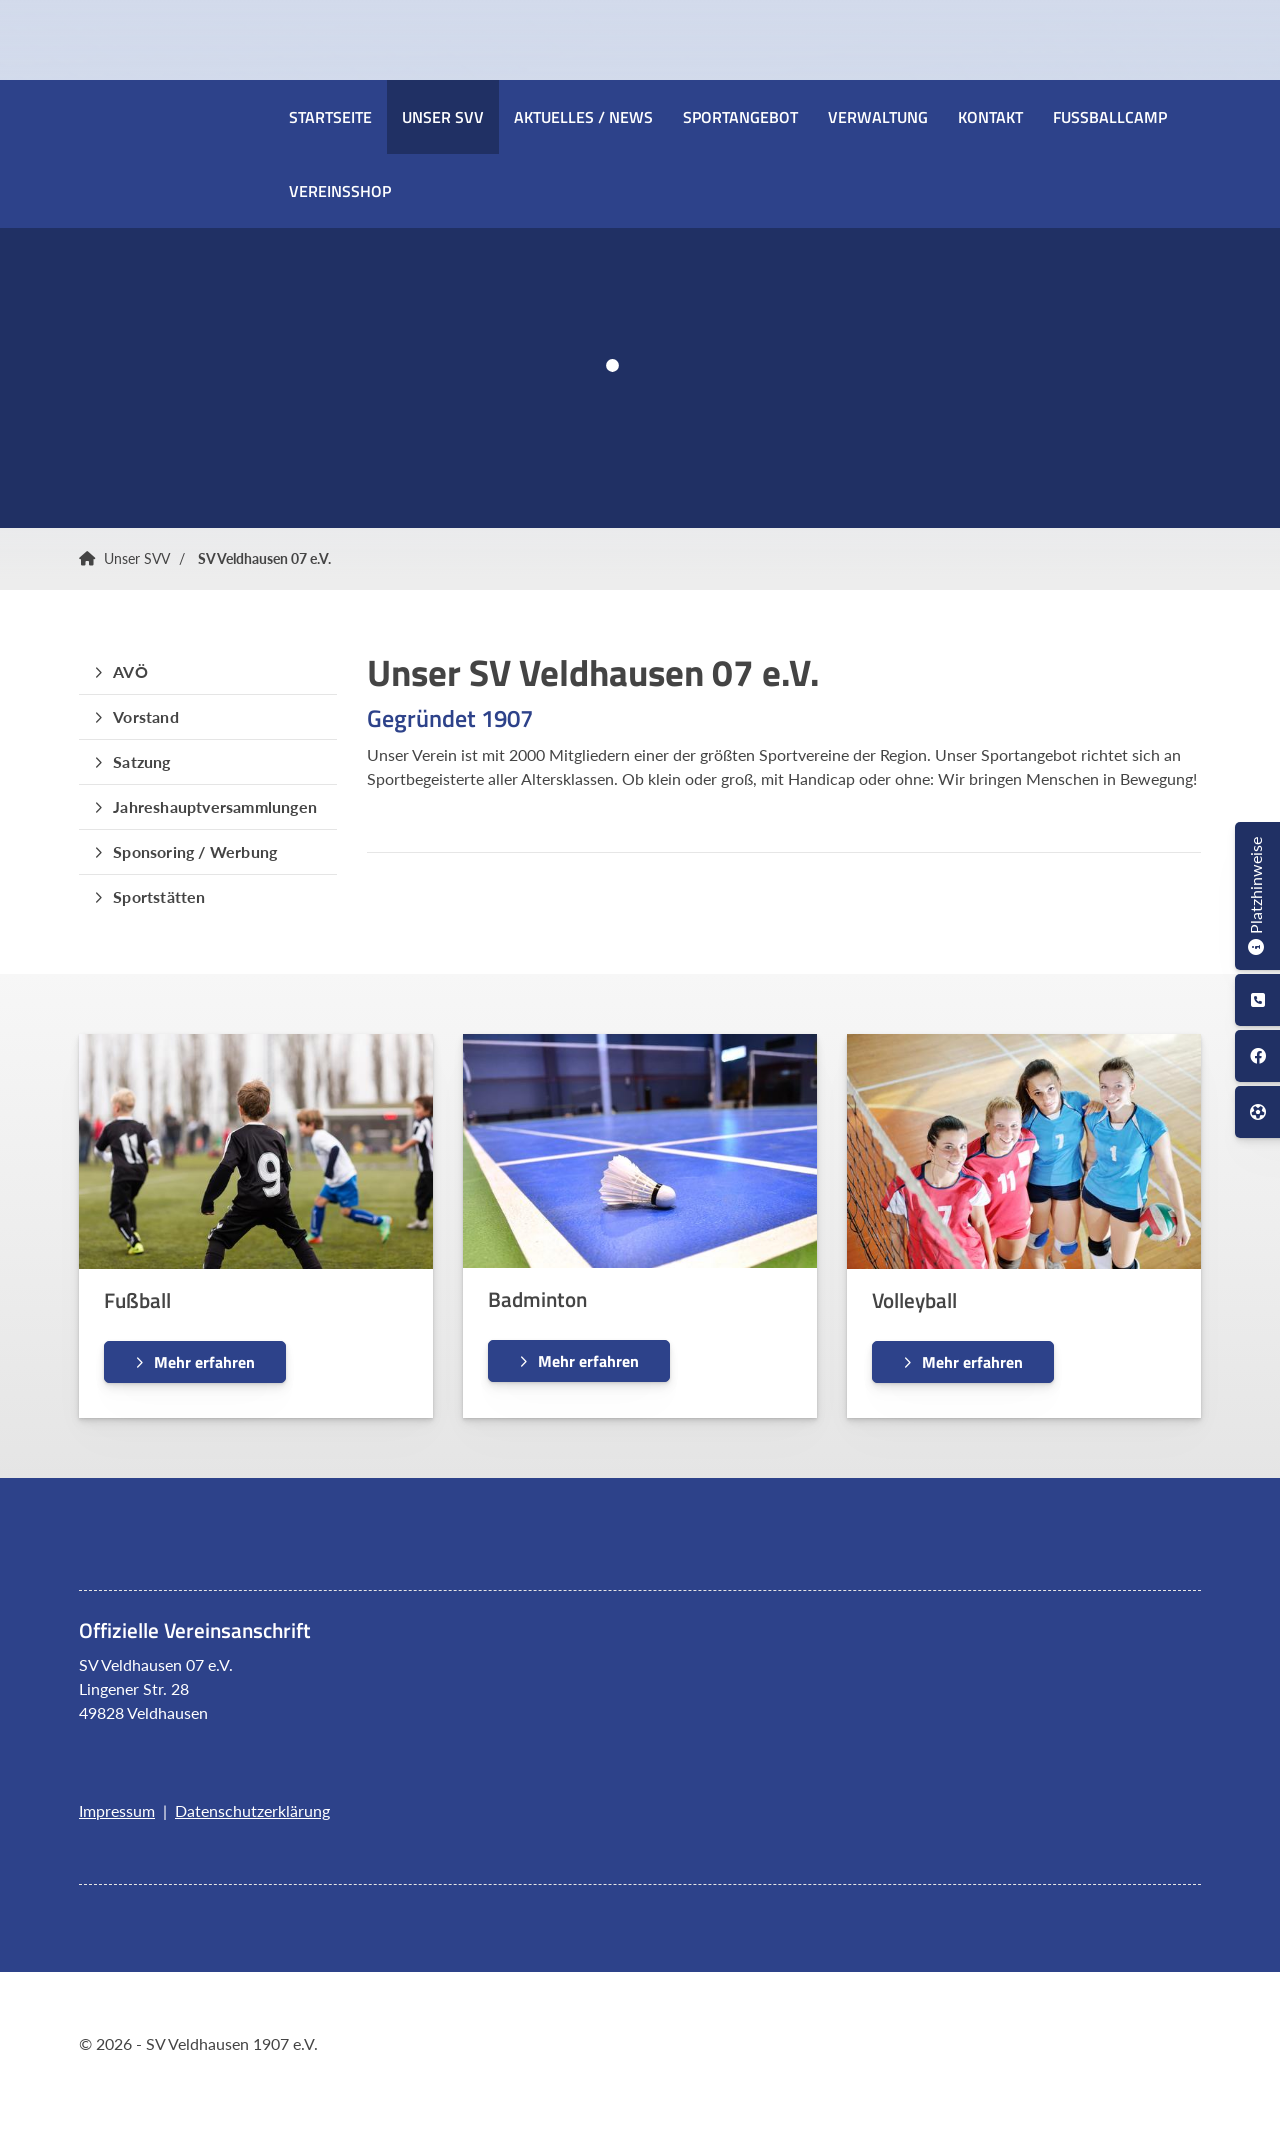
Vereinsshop (340, 191)
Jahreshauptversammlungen (215, 806)
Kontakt (990, 117)
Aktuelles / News (583, 117)
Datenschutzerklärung (252, 1810)
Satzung (141, 761)
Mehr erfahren (204, 1362)
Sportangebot (740, 117)
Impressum (117, 1810)
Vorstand (146, 716)
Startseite (330, 117)
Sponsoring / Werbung (195, 851)
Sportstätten (159, 896)
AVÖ (130, 671)
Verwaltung (878, 117)
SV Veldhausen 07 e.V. (264, 558)
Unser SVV (443, 117)
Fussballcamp (1110, 117)
